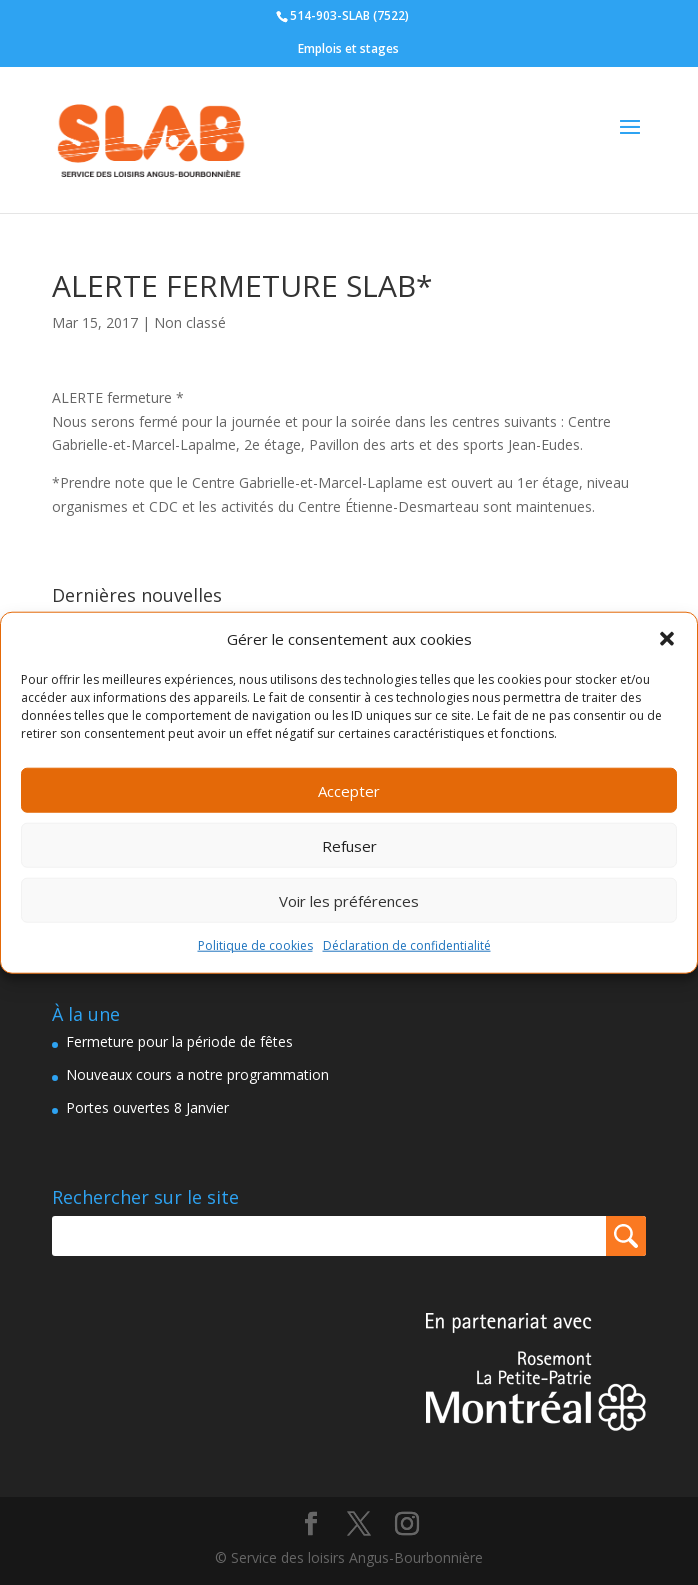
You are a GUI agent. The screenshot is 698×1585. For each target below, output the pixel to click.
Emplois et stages (348, 48)
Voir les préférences (349, 901)
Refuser (349, 846)
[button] (667, 639)
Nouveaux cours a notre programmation (197, 1074)
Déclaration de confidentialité (407, 945)
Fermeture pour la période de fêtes (179, 1041)
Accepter (349, 791)
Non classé (190, 322)
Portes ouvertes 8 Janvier (147, 1107)
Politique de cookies (255, 945)
